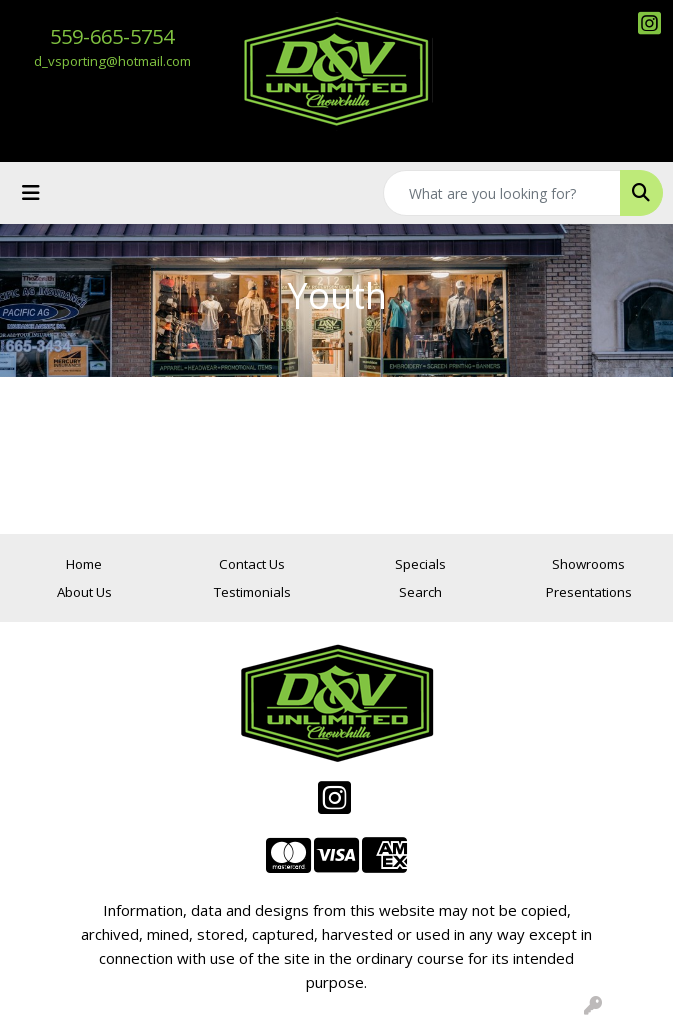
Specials (420, 564)
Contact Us (252, 564)
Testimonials (252, 592)
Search (420, 592)
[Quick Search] (502, 193)
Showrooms (588, 564)
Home (84, 564)
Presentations (589, 592)
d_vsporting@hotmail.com (112, 61)
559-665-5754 (112, 36)
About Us (84, 592)
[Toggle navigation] (31, 193)
